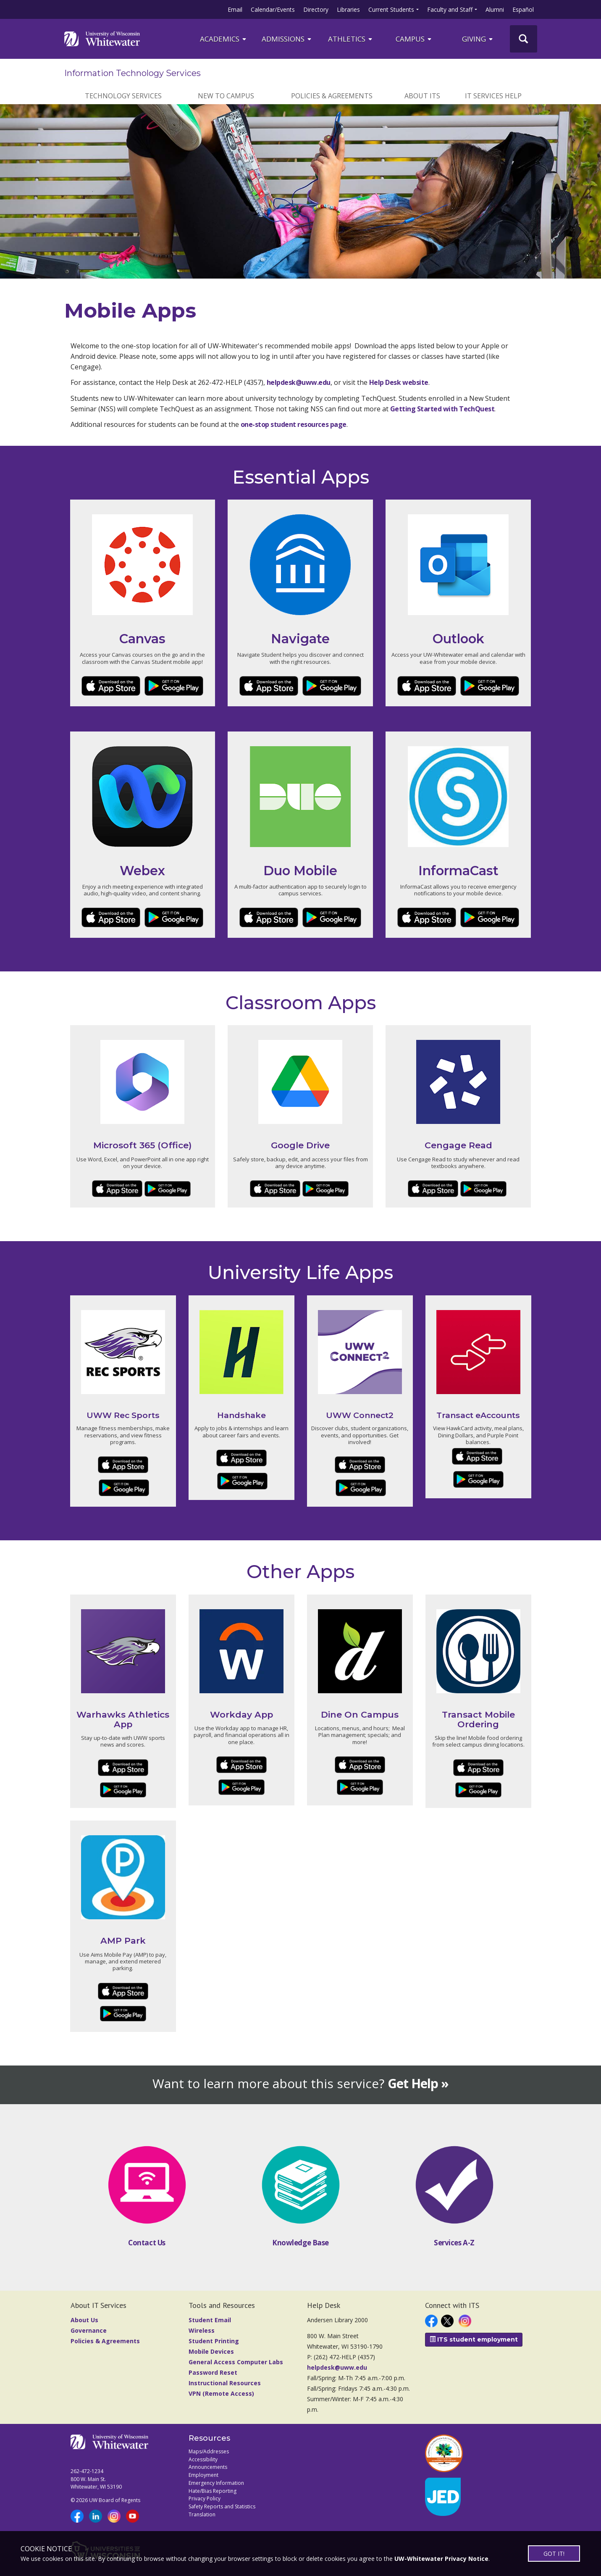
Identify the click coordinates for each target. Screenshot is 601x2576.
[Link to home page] (102, 38)
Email (235, 9)
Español (523, 9)
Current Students (391, 9)
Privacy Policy (204, 2498)
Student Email (210, 2320)
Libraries (348, 9)
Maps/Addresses (209, 2451)
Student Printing (214, 2341)
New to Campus (226, 95)
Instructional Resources (225, 2383)
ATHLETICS (350, 39)
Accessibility (203, 2459)
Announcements (208, 2467)
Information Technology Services (132, 73)
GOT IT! (553, 2554)
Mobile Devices (211, 2351)
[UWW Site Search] (523, 39)
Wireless (202, 2330)
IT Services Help (493, 95)
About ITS (422, 95)
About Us (84, 2320)
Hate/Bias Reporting (212, 2490)
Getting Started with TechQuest (442, 408)
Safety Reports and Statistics (222, 2506)
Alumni (495, 9)
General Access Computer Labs (236, 2362)
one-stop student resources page (293, 424)
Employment (203, 2475)
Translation (202, 2514)
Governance (89, 2330)
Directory (315, 9)
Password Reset (213, 2372)
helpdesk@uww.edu (299, 382)
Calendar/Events (273, 9)
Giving (478, 39)
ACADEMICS (223, 39)
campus (414, 39)
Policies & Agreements (332, 95)
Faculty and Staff (449, 9)
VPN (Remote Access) (221, 2393)
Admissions (287, 39)
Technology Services (123, 95)
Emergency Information (216, 2483)
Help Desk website (398, 382)
